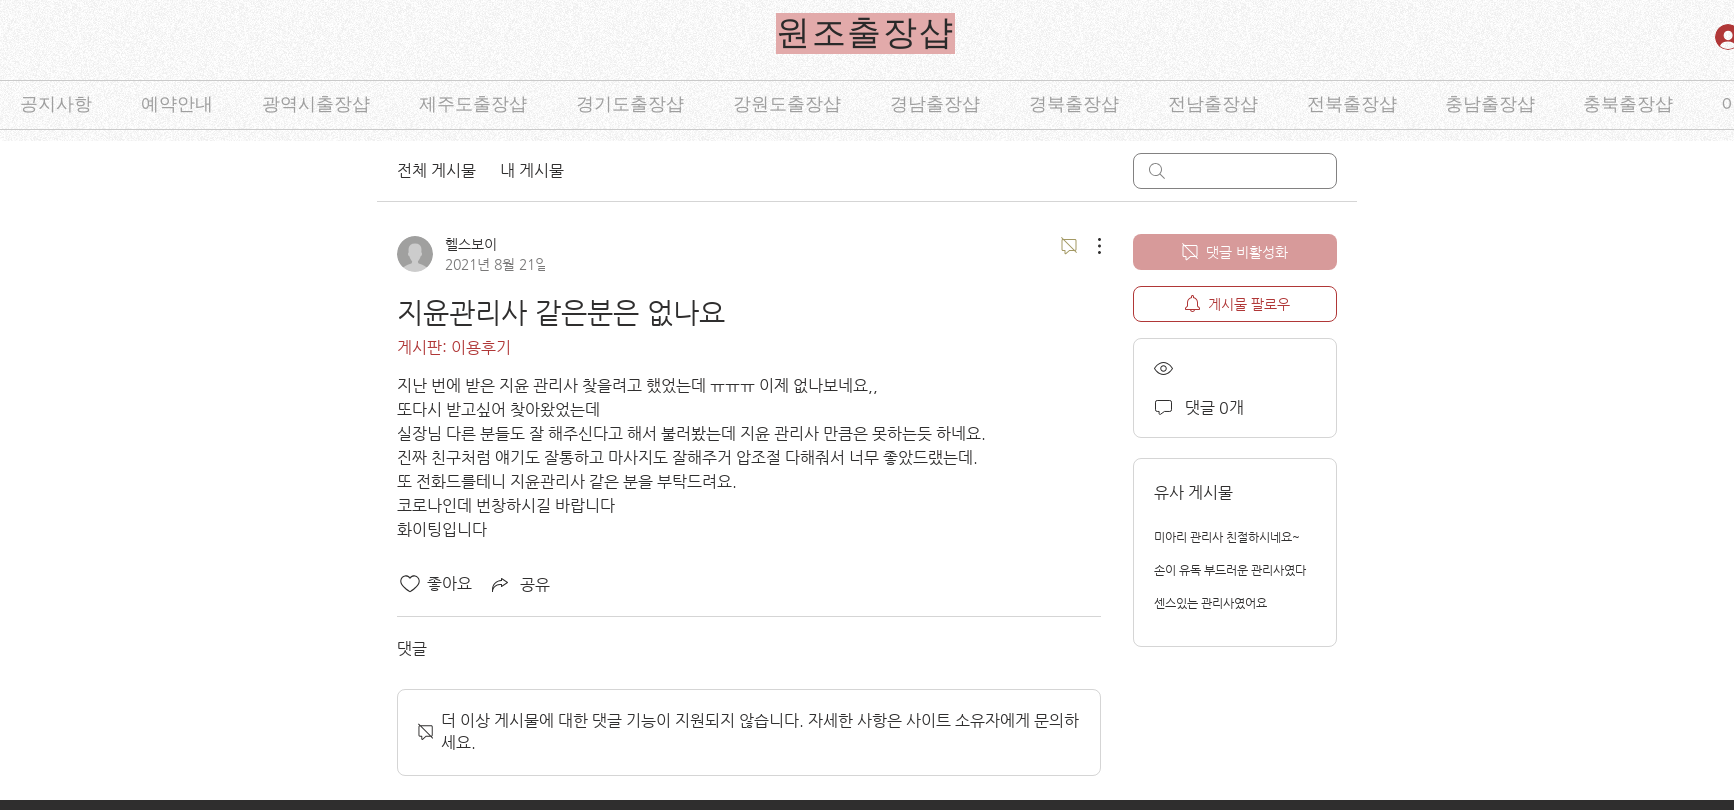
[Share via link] (519, 584)
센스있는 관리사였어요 (1210, 603)
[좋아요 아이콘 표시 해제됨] (410, 584)
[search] (1235, 171)
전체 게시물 (436, 170)
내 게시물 (532, 170)
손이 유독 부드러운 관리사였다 (1230, 570)
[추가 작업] (1089, 246)
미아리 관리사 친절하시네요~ (1227, 537)
